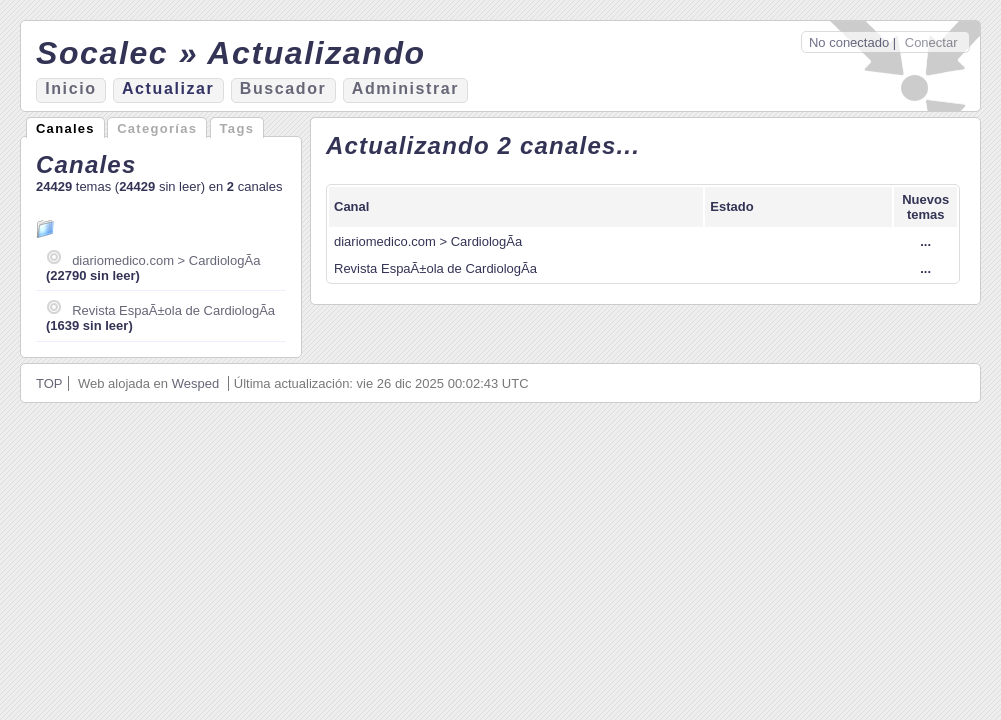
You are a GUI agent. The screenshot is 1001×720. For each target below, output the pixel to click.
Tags (237, 128)
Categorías (157, 128)
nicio (70, 88)
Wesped (195, 383)
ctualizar (168, 88)
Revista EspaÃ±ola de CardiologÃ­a (173, 310)
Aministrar (405, 88)
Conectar (931, 42)
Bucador (283, 88)
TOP (49, 383)
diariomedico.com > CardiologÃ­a (166, 260)
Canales (65, 128)
